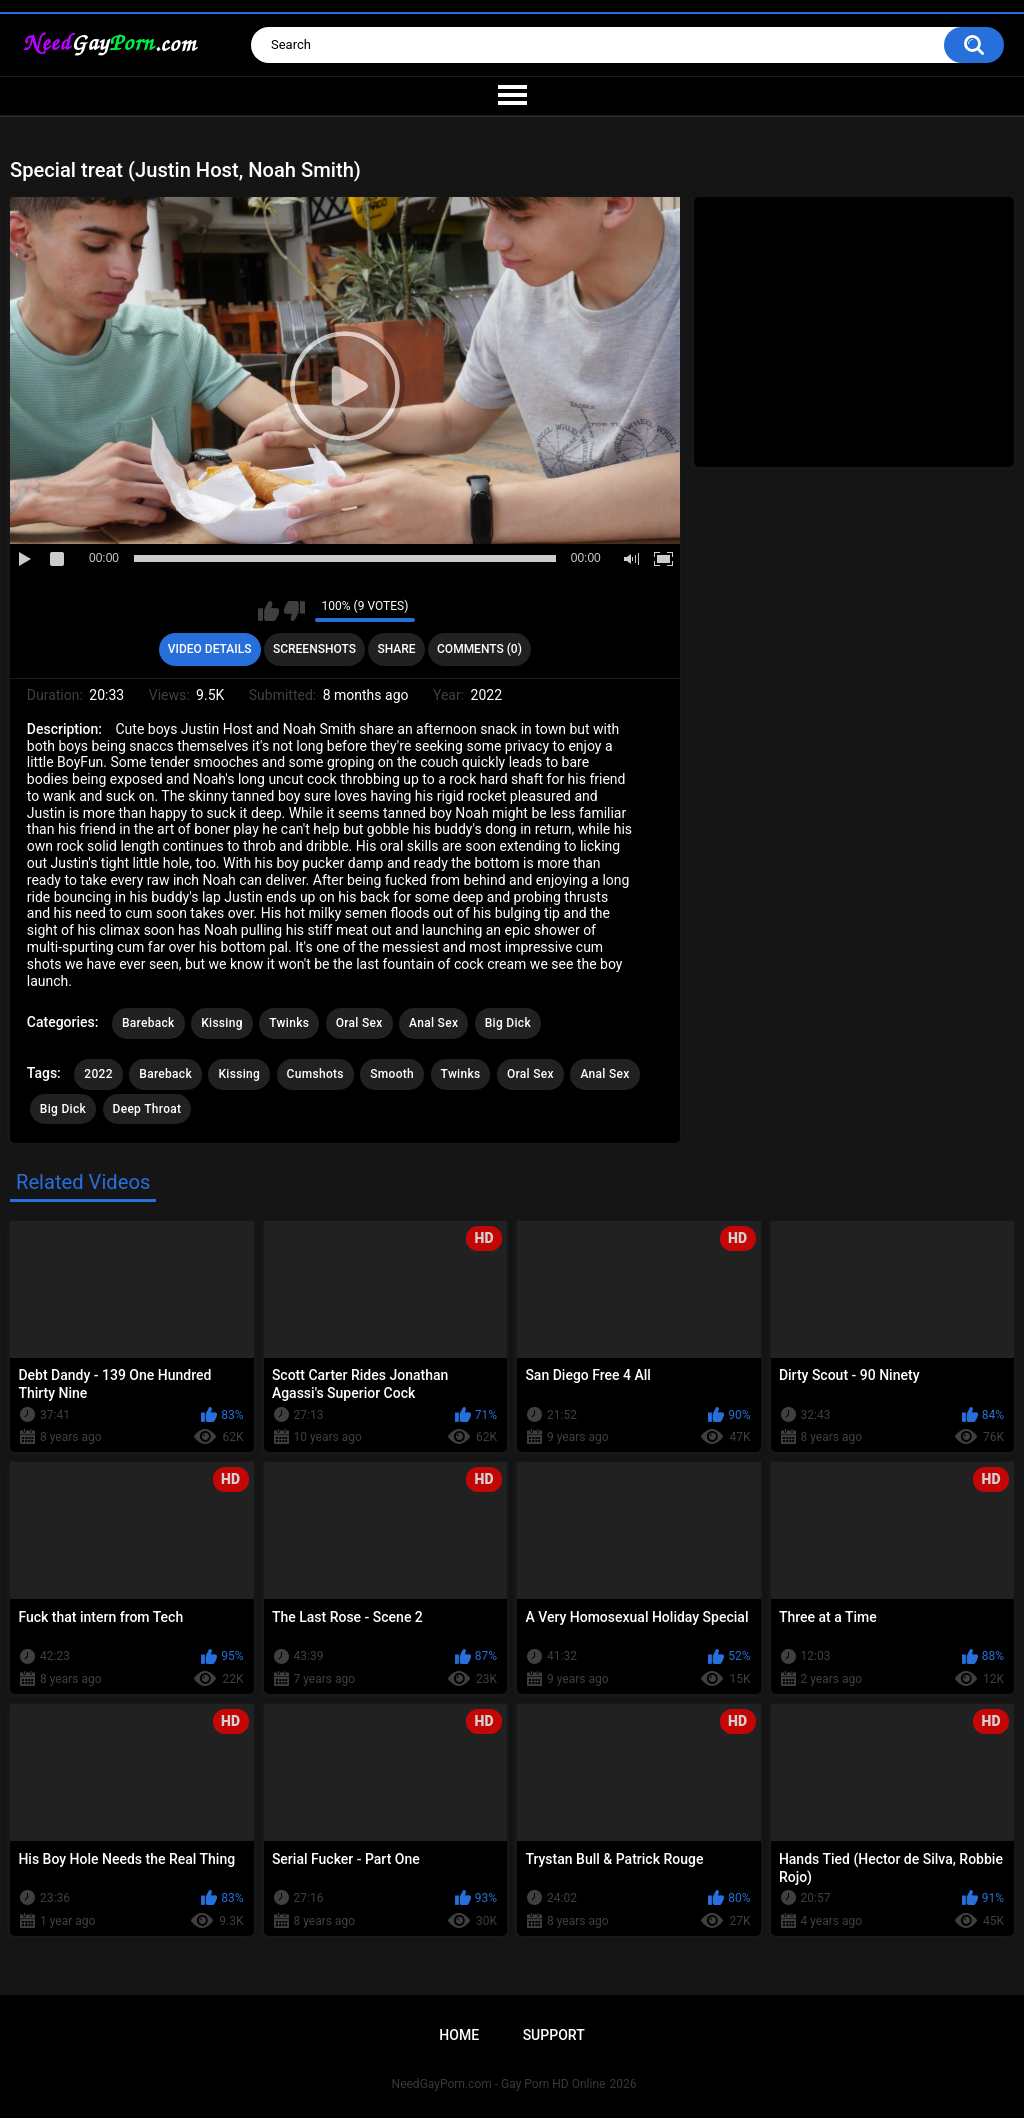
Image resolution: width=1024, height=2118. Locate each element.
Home (459, 2035)
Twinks (289, 1023)
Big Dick (508, 1023)
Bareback (148, 1023)
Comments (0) (479, 649)
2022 (98, 1074)
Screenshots (314, 649)
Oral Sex (359, 1023)
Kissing (222, 1023)
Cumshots (315, 1074)
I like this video (268, 611)
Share (396, 649)
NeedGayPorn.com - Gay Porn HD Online (499, 2084)
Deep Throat (147, 1109)
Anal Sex (433, 1023)
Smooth (392, 1074)
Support (554, 2035)
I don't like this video (294, 611)
